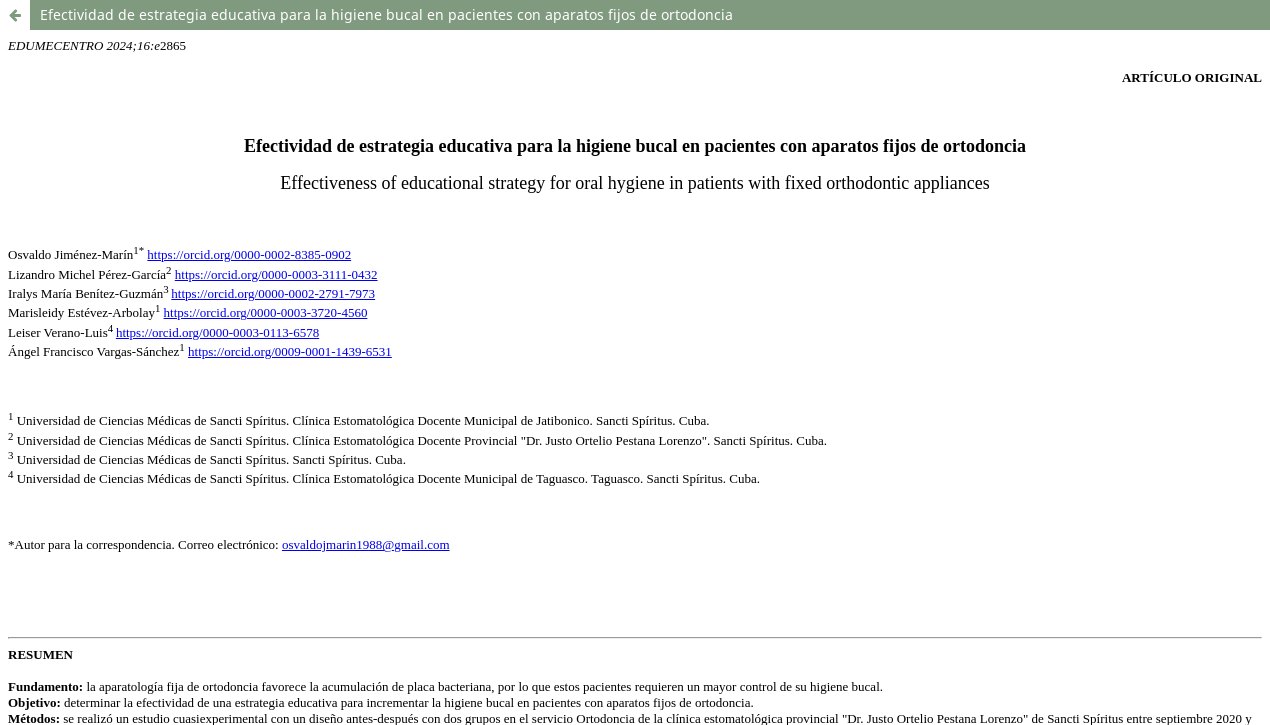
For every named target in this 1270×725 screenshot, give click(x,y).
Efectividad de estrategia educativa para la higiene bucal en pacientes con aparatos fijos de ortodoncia (386, 14)
